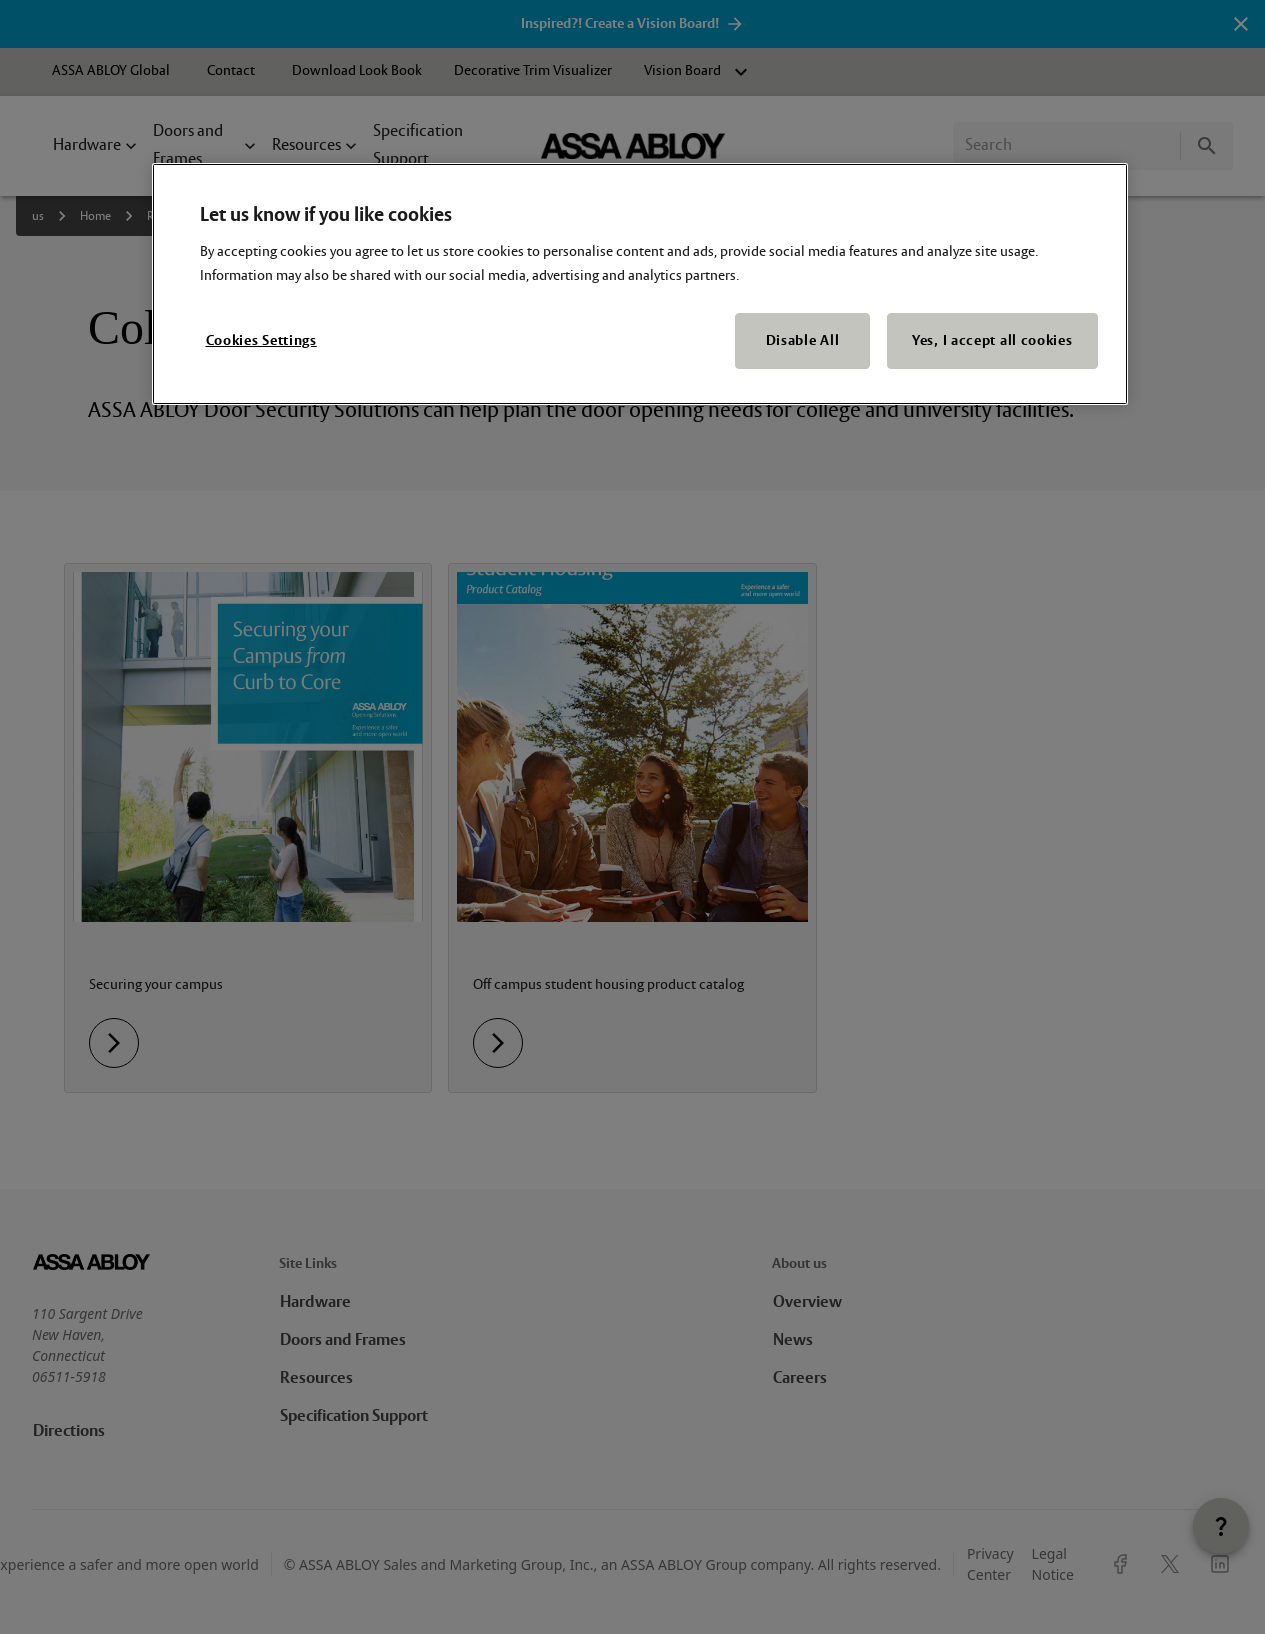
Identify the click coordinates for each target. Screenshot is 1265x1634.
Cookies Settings (261, 340)
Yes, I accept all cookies (992, 340)
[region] (640, 284)
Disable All (803, 340)
